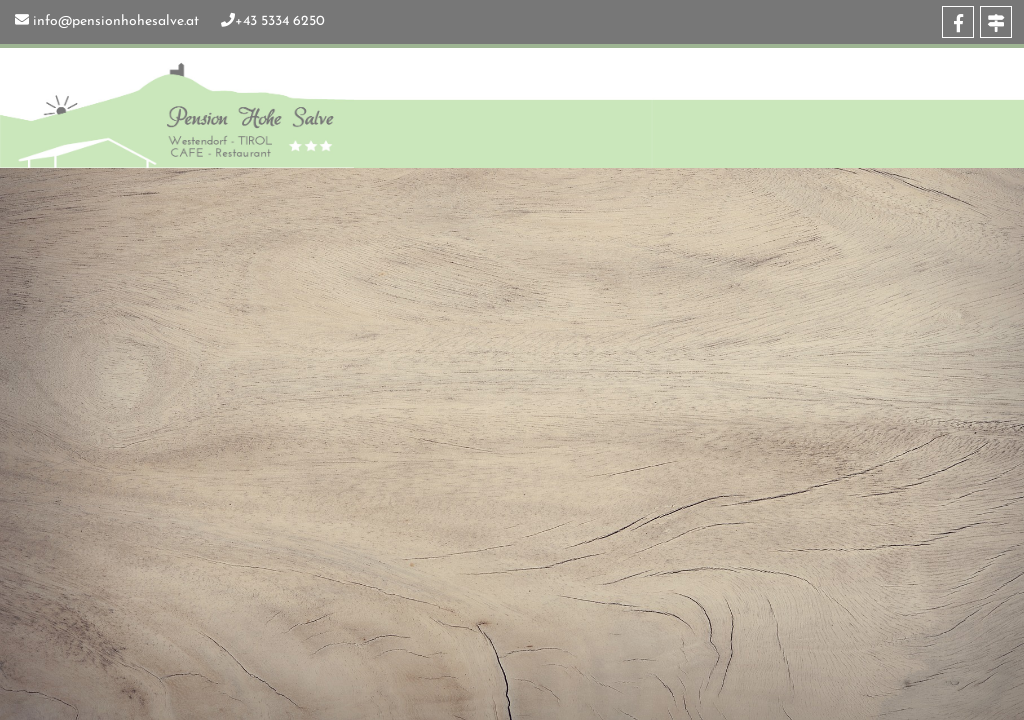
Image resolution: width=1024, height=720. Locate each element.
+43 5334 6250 (280, 21)
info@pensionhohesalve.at (116, 21)
